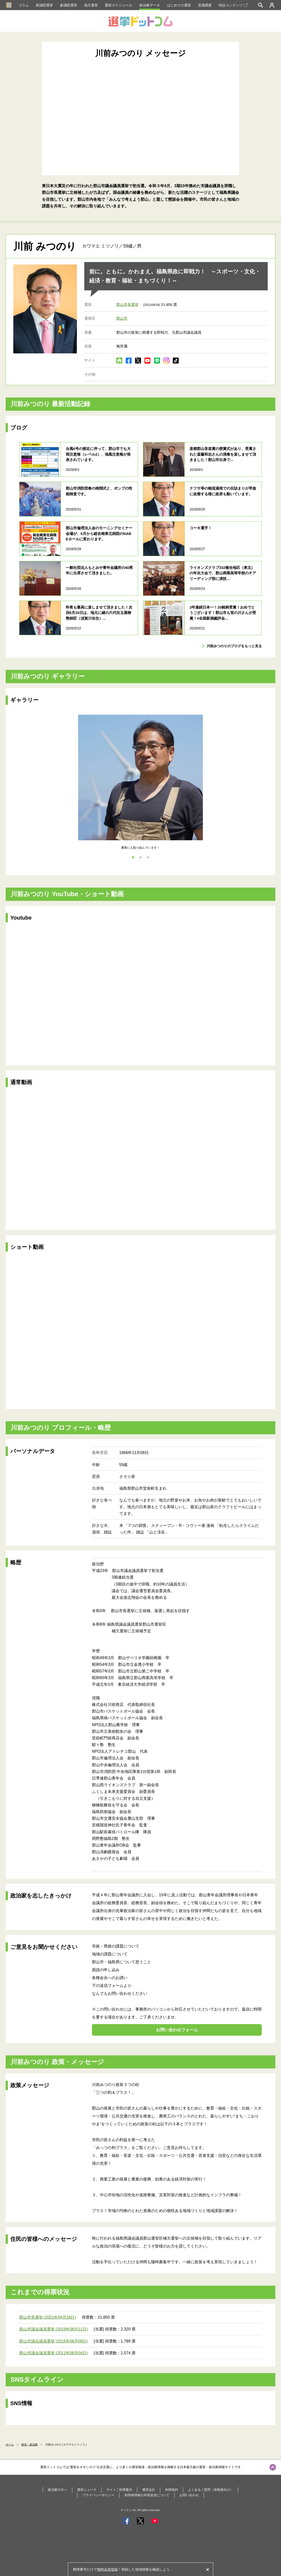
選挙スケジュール (118, 5)
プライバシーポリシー (98, 2495)
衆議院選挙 (44, 5)
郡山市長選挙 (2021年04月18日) (47, 2317)
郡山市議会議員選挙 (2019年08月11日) (53, 2329)
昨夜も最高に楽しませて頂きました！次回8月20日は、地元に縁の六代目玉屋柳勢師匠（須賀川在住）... (99, 612)
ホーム (10, 2444)
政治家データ (149, 5)
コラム (23, 5)
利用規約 (171, 2490)
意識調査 (205, 5)
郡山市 (121, 318)
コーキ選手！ (201, 528)
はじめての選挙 (179, 5)
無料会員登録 (107, 2569)
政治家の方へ (57, 2490)
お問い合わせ (189, 2495)
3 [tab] (147, 857)
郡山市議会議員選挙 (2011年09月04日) (53, 2353)
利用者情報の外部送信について (146, 2495)
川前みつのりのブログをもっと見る (234, 646)
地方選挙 (91, 5)
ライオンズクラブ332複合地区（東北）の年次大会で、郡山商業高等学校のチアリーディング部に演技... (223, 573)
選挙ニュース (86, 2490)
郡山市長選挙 (127, 304)
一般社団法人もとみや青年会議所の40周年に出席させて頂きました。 (99, 570)
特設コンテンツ (233, 5)
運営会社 (148, 2490)
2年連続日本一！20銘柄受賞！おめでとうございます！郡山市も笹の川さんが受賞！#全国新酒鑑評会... (223, 612)
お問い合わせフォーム (177, 2030)
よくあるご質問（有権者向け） (210, 2490)
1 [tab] (133, 857)
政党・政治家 (29, 2444)
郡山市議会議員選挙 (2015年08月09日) (53, 2341)
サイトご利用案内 (119, 2490)
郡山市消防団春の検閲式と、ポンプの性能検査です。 (99, 491)
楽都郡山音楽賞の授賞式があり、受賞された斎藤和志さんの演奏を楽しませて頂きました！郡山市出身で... (223, 454)
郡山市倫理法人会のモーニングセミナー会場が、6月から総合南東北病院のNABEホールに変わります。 (99, 533)
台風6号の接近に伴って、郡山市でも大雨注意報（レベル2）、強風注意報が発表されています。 (98, 454)
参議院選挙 (68, 5)
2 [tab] (140, 857)
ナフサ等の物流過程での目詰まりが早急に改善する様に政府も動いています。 (223, 491)
